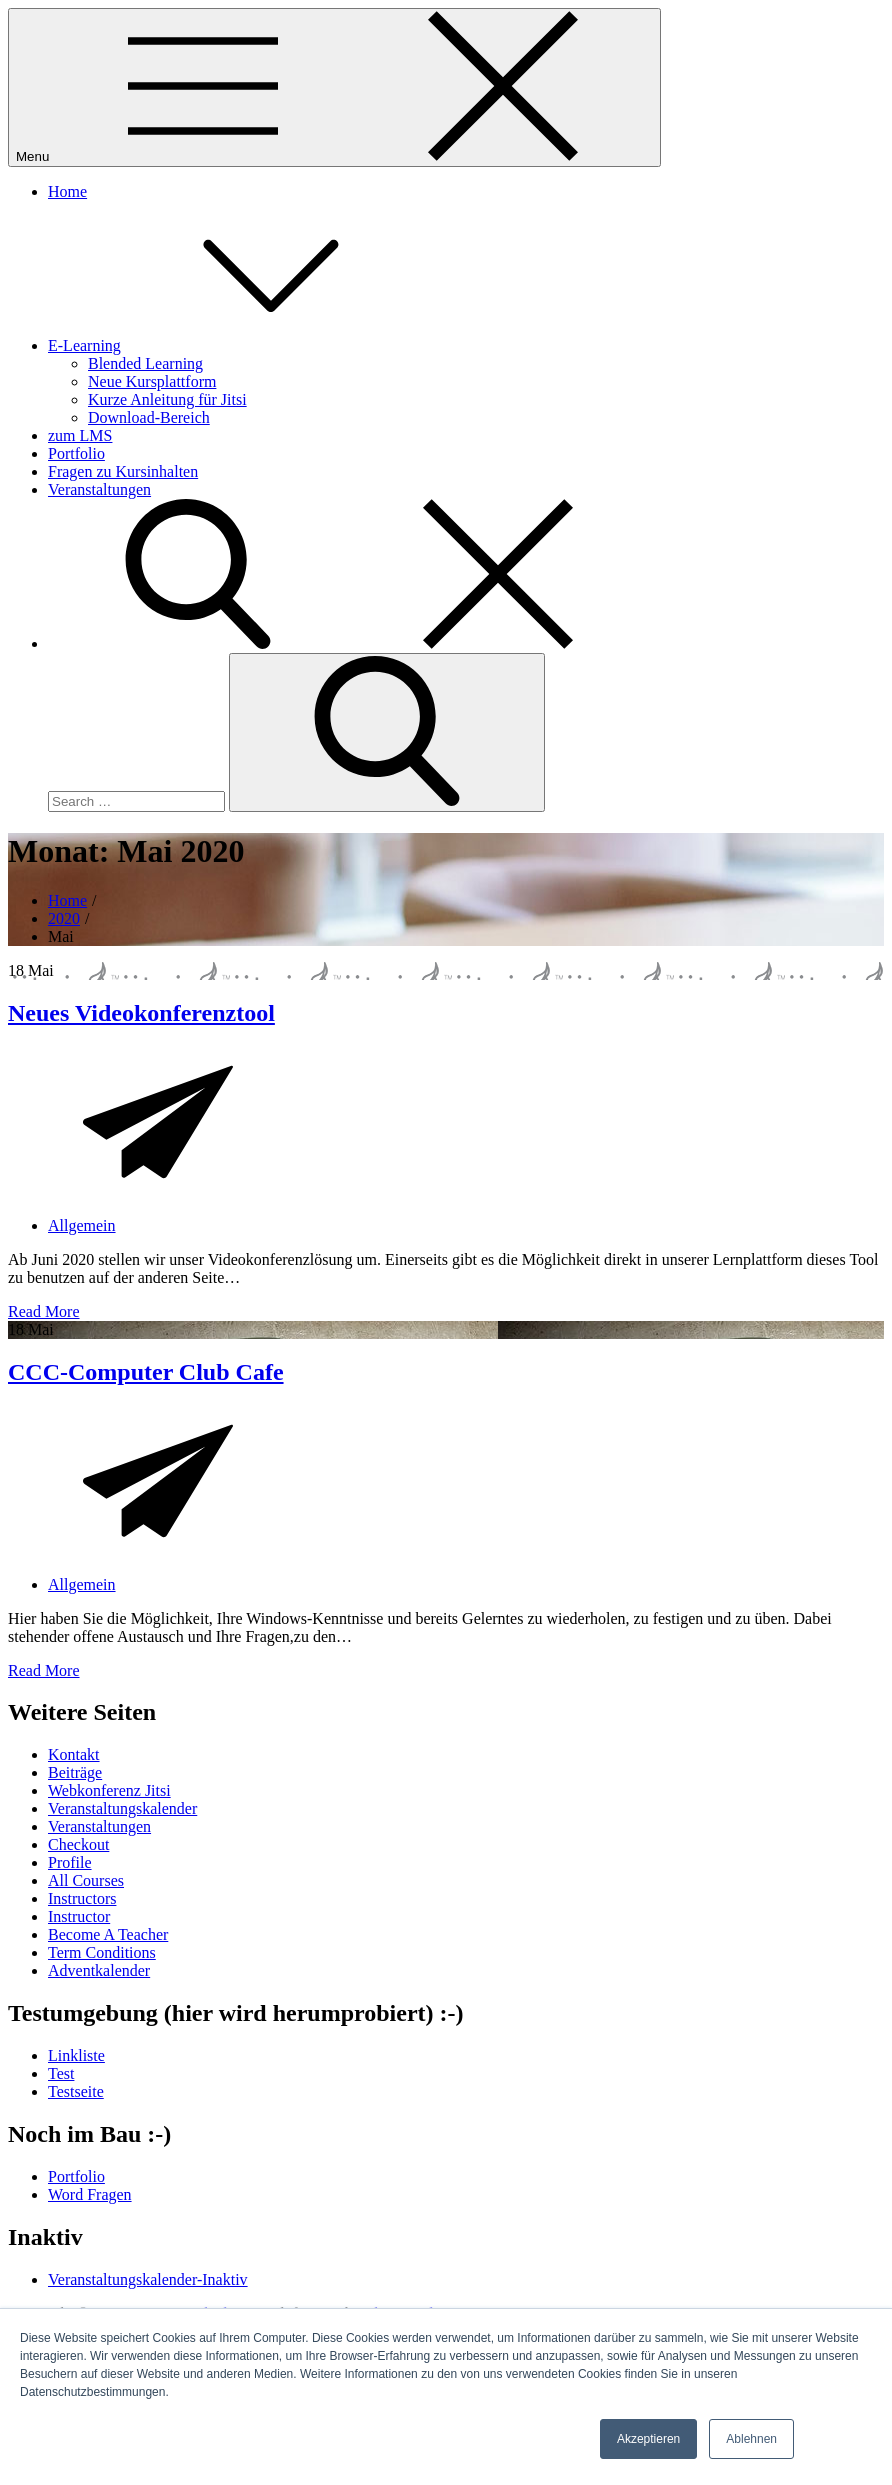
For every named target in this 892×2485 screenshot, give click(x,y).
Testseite (76, 2091)
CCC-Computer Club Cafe (146, 1372)
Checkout (78, 1844)
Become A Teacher (108, 1934)
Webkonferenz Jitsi (109, 1790)
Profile (70, 1862)
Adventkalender (99, 1970)
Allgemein (82, 1225)
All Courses (86, 1880)
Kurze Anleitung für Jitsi (167, 399)
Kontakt (74, 1754)
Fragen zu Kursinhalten (123, 471)
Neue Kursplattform (152, 381)
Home (67, 191)
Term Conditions (102, 1952)
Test (61, 2073)
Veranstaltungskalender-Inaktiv (148, 2279)
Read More (44, 1311)
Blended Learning (145, 363)
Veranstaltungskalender (122, 1808)
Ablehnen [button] (751, 2439)
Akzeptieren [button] (648, 2439)
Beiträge (75, 1772)
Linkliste (76, 2055)
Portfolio (76, 453)
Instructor (79, 1916)
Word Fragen (90, 2194)
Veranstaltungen (99, 489)
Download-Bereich (149, 417)
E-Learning (234, 345)
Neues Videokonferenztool (141, 1013)
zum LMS (80, 435)
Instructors (82, 1898)
